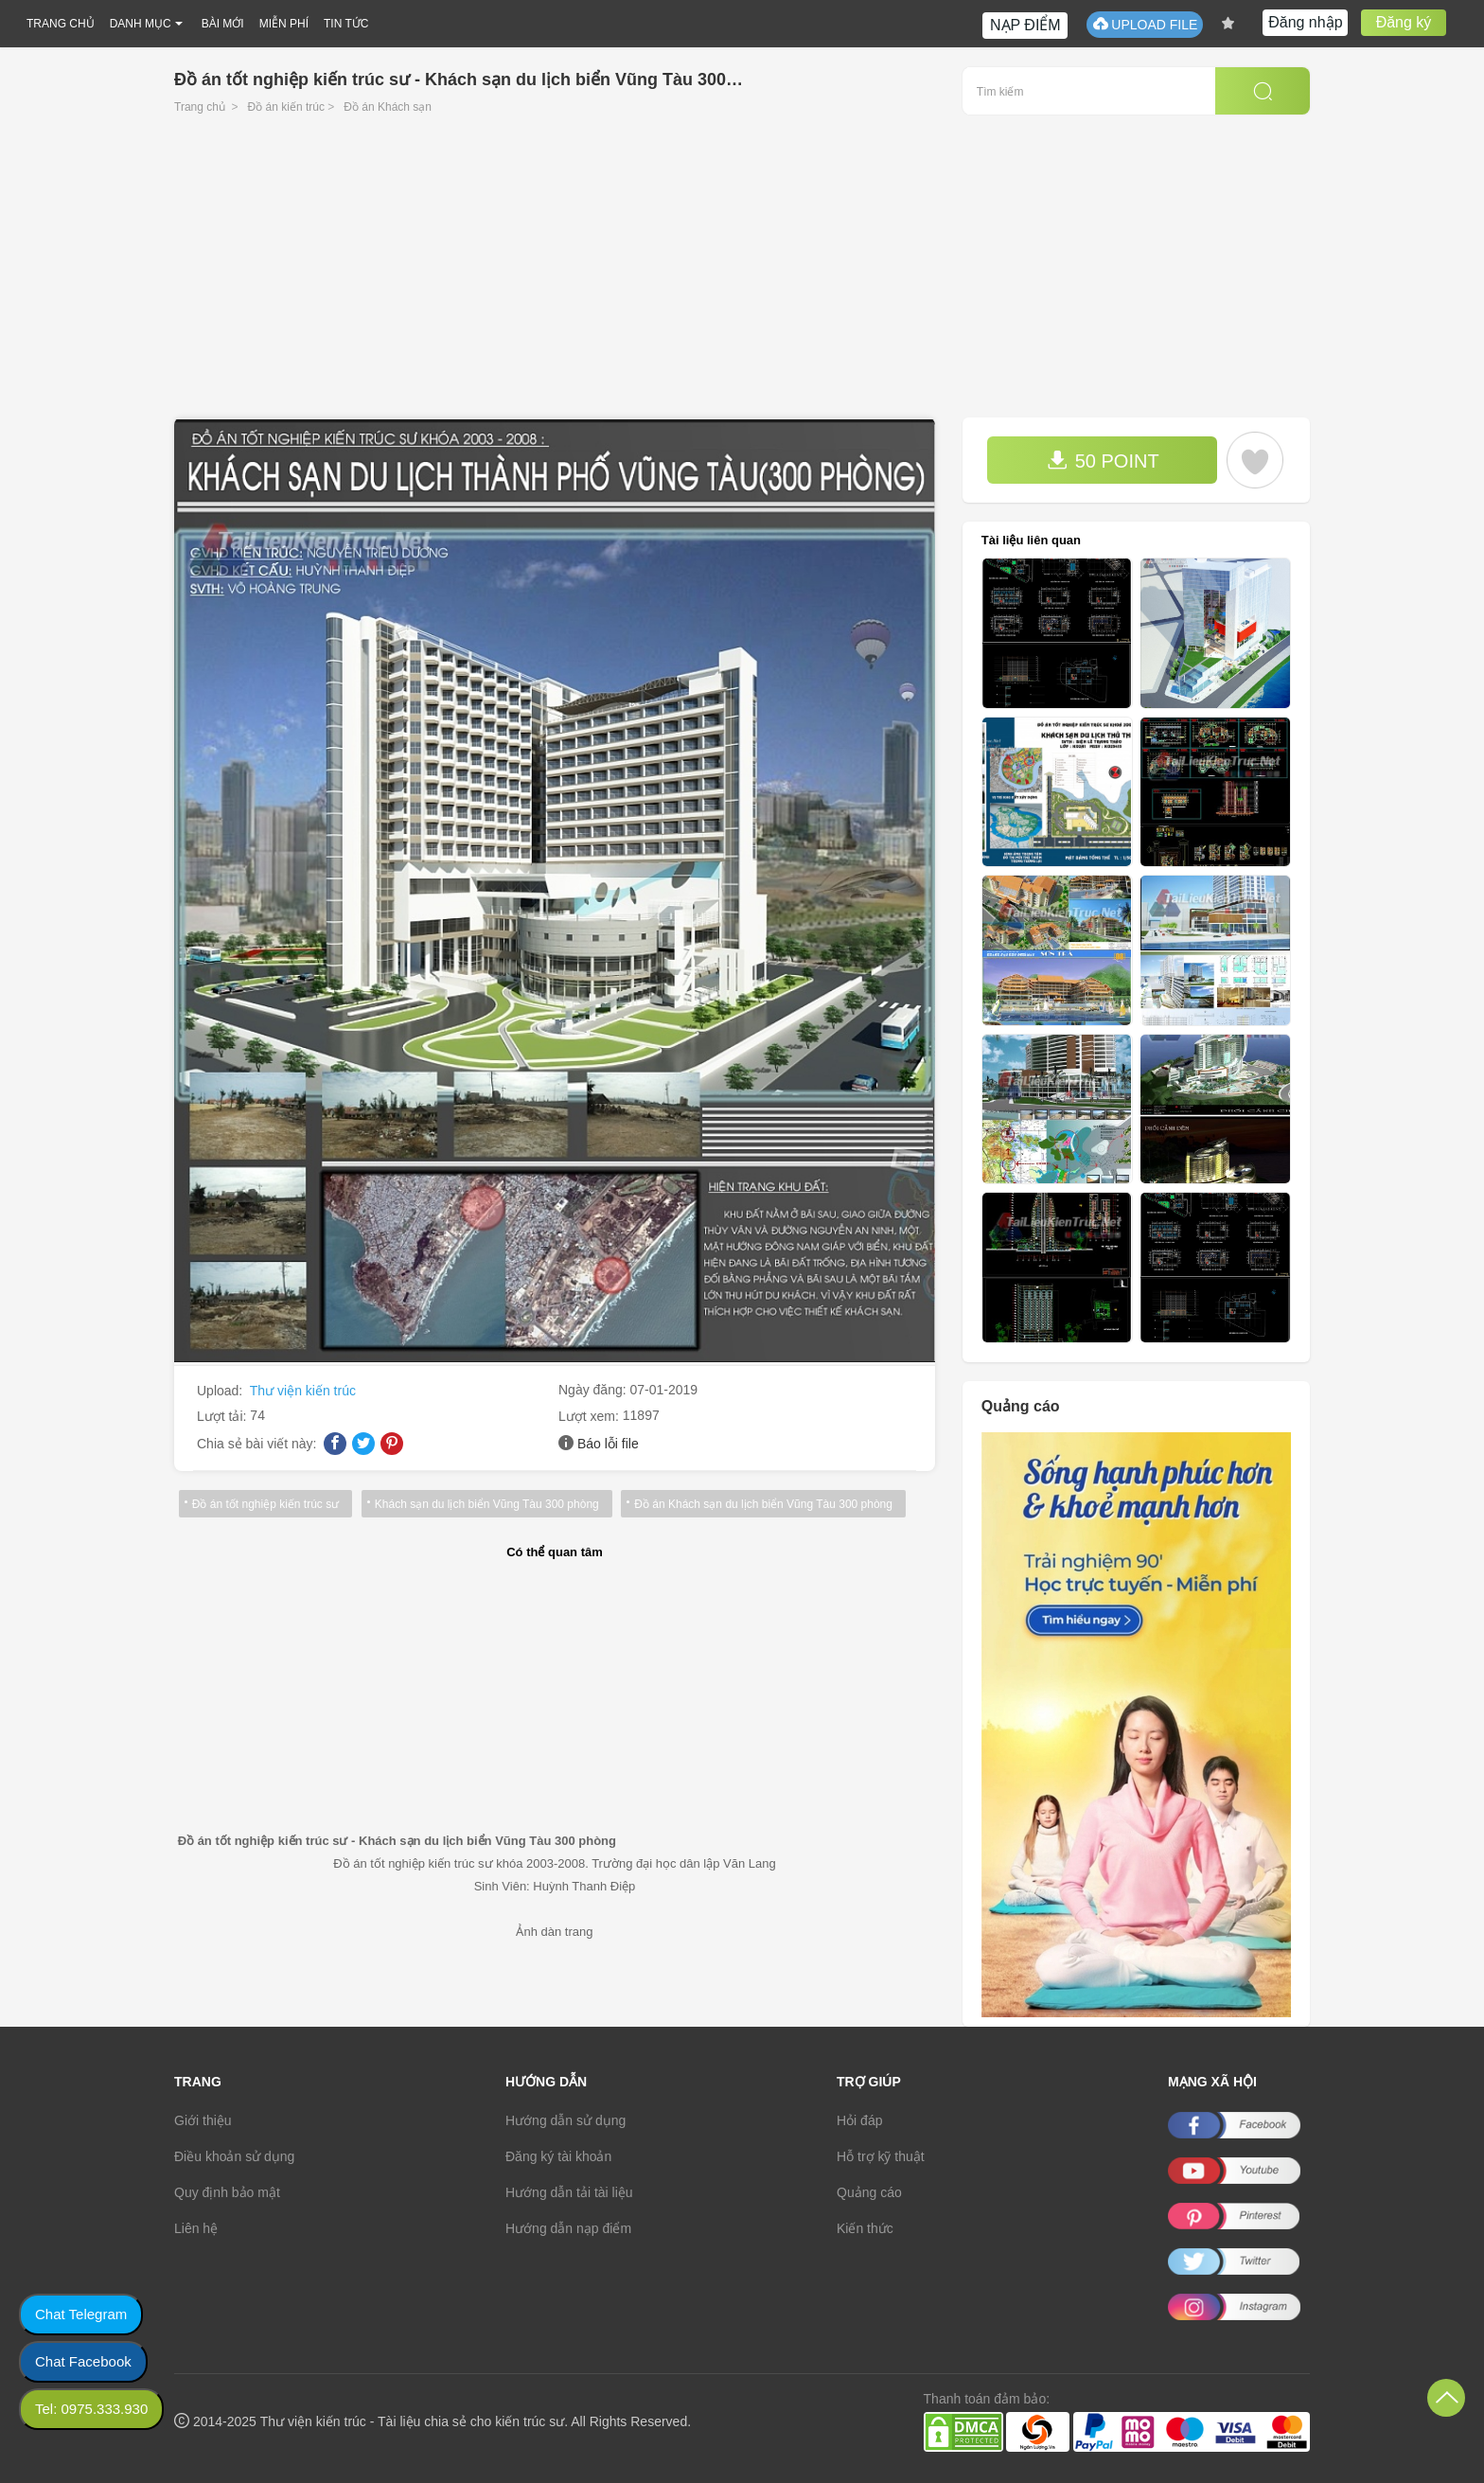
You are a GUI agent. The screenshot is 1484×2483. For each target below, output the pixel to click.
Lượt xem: (590, 1416)
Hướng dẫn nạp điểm (568, 2228)
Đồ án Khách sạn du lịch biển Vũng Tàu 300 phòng (759, 1504)
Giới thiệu (203, 2120)
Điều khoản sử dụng (234, 2156)
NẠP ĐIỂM (1025, 25)
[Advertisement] (742, 275)
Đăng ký (1404, 22)
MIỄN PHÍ (284, 23)
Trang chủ (199, 107)
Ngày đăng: (594, 1389)
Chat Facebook (83, 2361)
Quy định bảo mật (227, 2192)
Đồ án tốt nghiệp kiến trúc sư (264, 1504)
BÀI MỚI (223, 23)
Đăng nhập (1305, 22)
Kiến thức (865, 2228)
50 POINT (1102, 460)
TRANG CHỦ (60, 23)
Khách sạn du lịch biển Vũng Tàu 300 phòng (484, 1504)
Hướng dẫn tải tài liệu (569, 2192)
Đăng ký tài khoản (558, 2156)
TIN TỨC (346, 23)
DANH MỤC (140, 23)
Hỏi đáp (859, 2120)
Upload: (221, 1390)
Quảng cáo (869, 2192)
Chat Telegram (81, 2314)
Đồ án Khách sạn (388, 107)
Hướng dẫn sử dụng (565, 2120)
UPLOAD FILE (1144, 24)
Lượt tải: (223, 1416)
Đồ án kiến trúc (286, 107)
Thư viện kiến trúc (303, 1390)
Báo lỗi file (608, 1443)
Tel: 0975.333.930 (91, 2409)
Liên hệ (196, 2228)
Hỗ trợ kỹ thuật (881, 2156)
